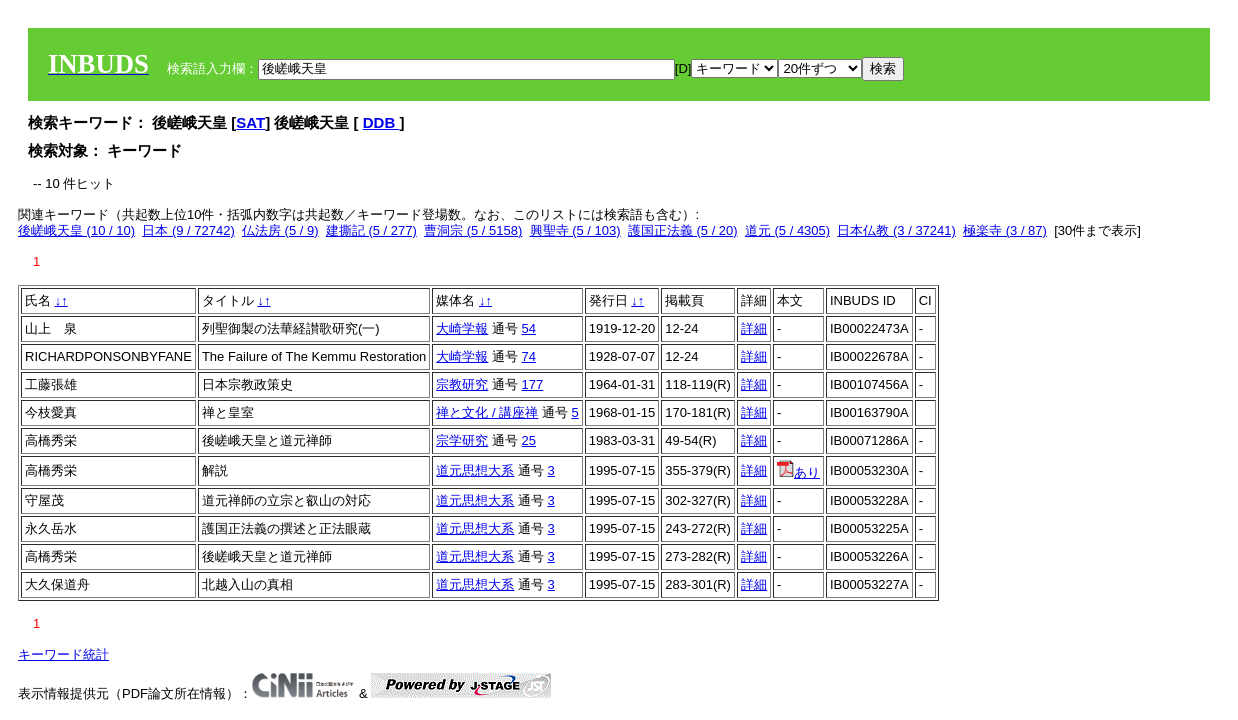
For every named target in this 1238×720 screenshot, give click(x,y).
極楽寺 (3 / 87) (1005, 230)
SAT (250, 122)
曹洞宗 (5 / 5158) (473, 230)
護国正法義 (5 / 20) (683, 230)
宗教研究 (462, 384)
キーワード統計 (63, 654)
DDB (381, 122)
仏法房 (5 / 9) (280, 230)
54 (529, 328)
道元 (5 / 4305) (787, 230)
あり (798, 472)
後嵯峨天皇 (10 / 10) (76, 230)
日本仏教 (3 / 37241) (896, 230)
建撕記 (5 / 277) (371, 230)
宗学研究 (462, 440)
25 (529, 440)
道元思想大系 (475, 470)
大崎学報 (462, 328)
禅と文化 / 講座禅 (487, 412)
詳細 (754, 328)
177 (533, 384)
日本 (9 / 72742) (188, 230)
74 (529, 356)
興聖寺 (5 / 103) (575, 230)
